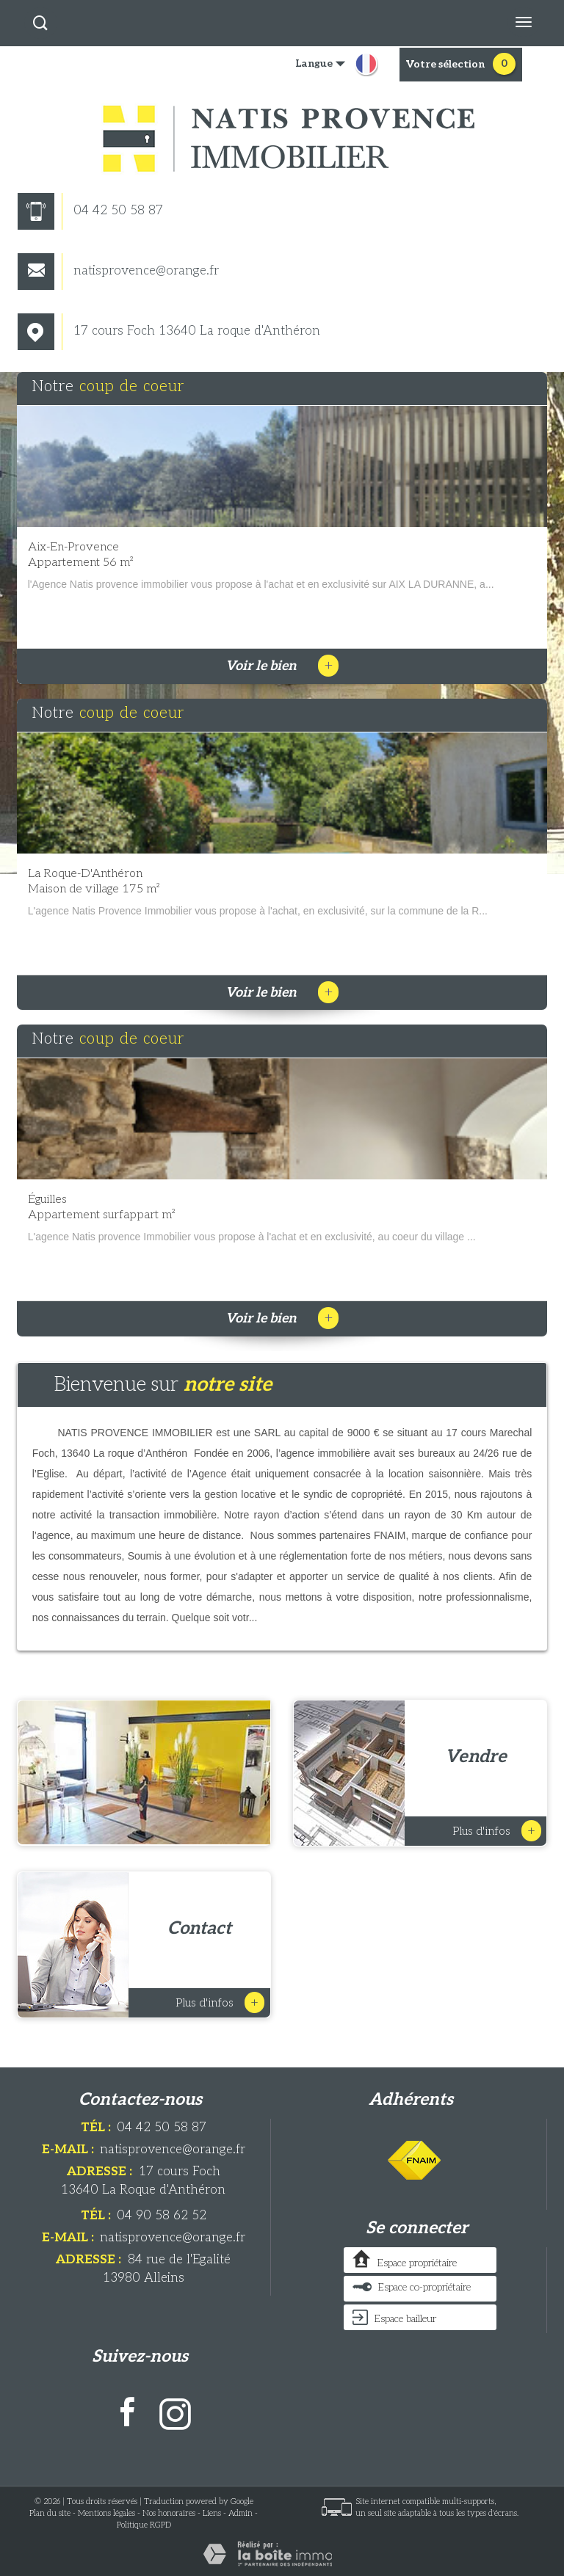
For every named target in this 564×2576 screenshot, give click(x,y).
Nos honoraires (168, 2513)
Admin (240, 2513)
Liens (212, 2513)
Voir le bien (282, 666)
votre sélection (445, 64)
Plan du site (49, 2513)
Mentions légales (106, 2513)
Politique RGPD (144, 2525)
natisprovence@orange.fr (118, 270)
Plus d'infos (496, 1830)
